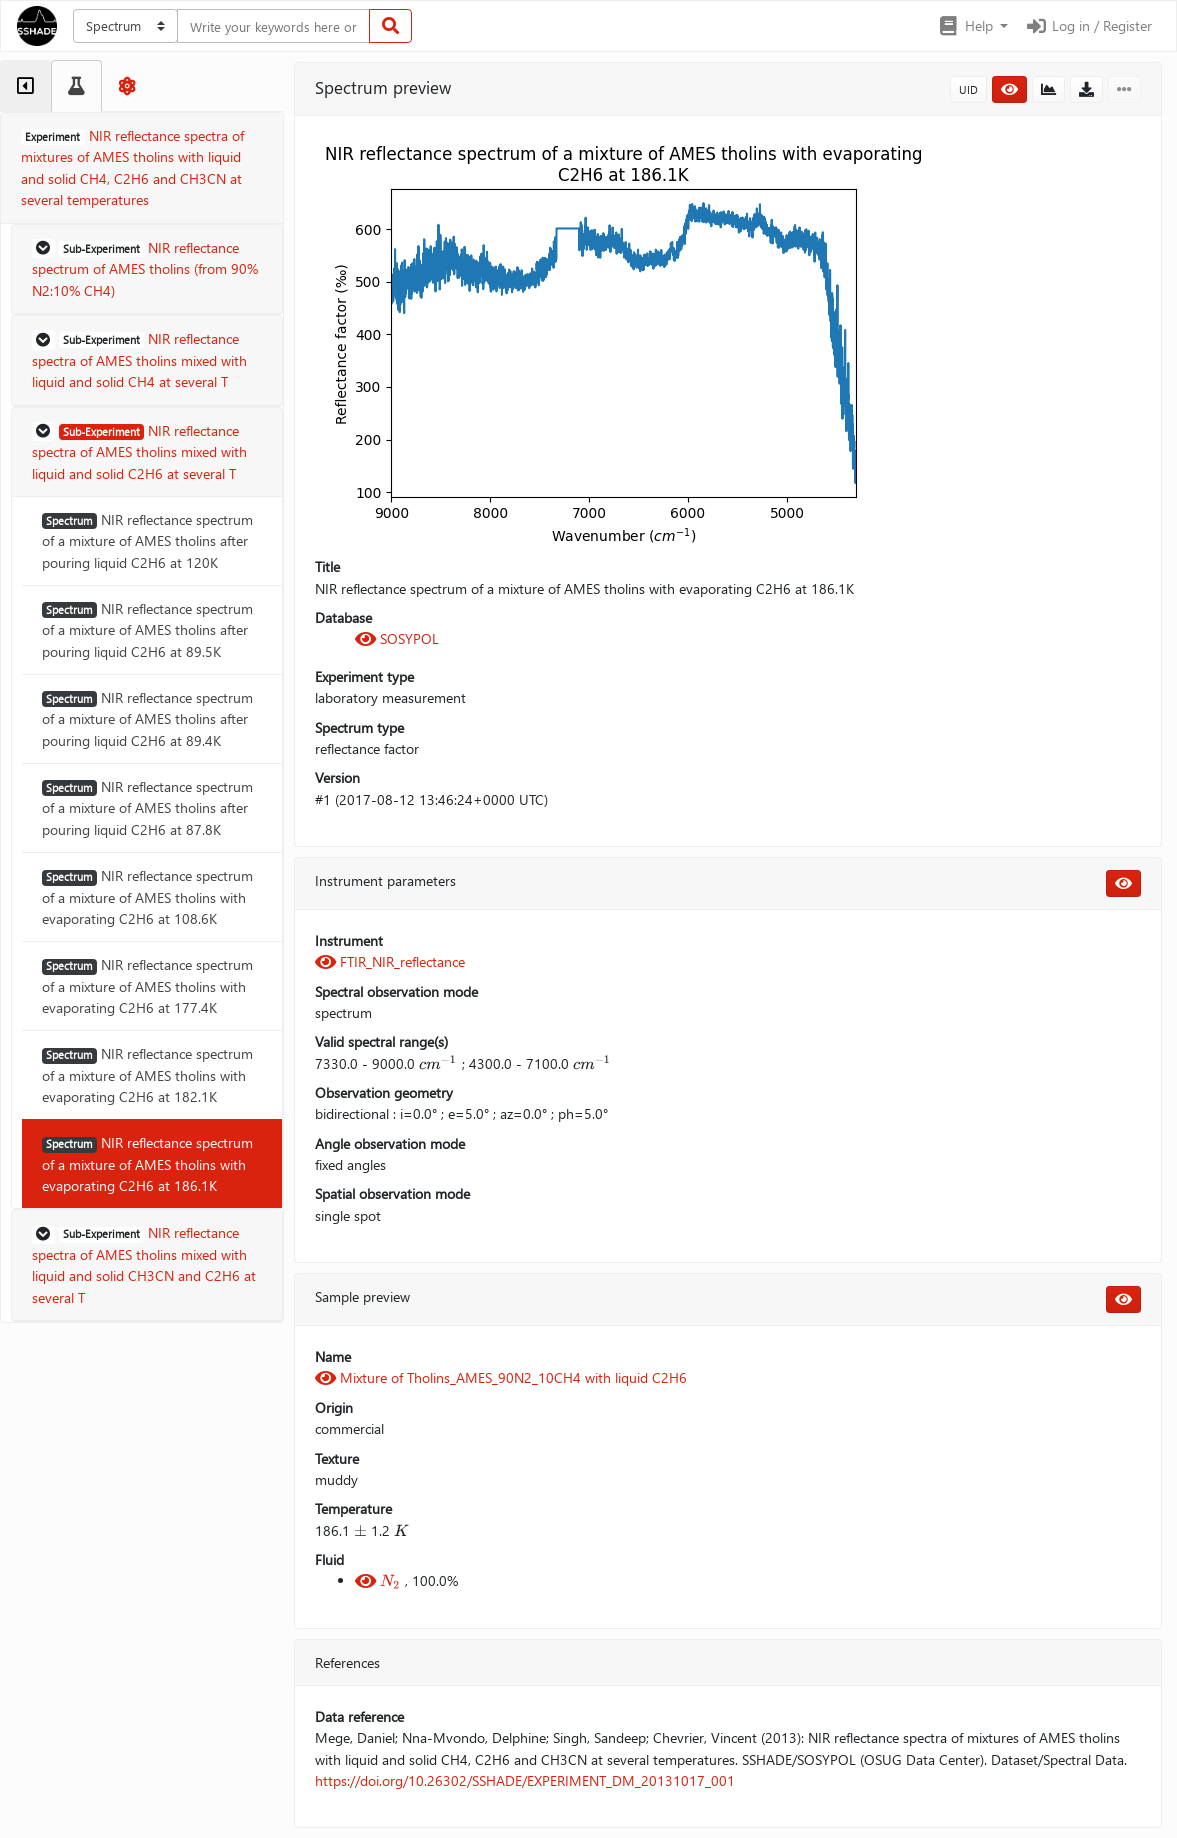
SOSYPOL (397, 638)
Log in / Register (1088, 25)
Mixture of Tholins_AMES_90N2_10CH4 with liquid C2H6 (501, 1377)
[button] (972, 26)
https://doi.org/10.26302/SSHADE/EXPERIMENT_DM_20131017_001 (525, 1780)
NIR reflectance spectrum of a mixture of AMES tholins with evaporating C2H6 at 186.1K (147, 1164)
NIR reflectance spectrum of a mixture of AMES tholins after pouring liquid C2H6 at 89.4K (147, 719)
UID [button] (968, 89)
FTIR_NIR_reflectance (390, 961)
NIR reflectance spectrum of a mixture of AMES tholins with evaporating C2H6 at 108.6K (147, 897)
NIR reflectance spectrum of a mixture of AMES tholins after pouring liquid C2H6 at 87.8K (147, 808)
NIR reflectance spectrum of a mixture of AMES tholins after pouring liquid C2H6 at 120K (147, 541)
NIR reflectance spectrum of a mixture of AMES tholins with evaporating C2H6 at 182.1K (147, 1075)
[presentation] (438, 1063)
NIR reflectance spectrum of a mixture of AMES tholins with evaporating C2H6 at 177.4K (147, 986)
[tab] (25, 86)
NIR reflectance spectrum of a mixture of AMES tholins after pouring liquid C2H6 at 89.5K (147, 630)
